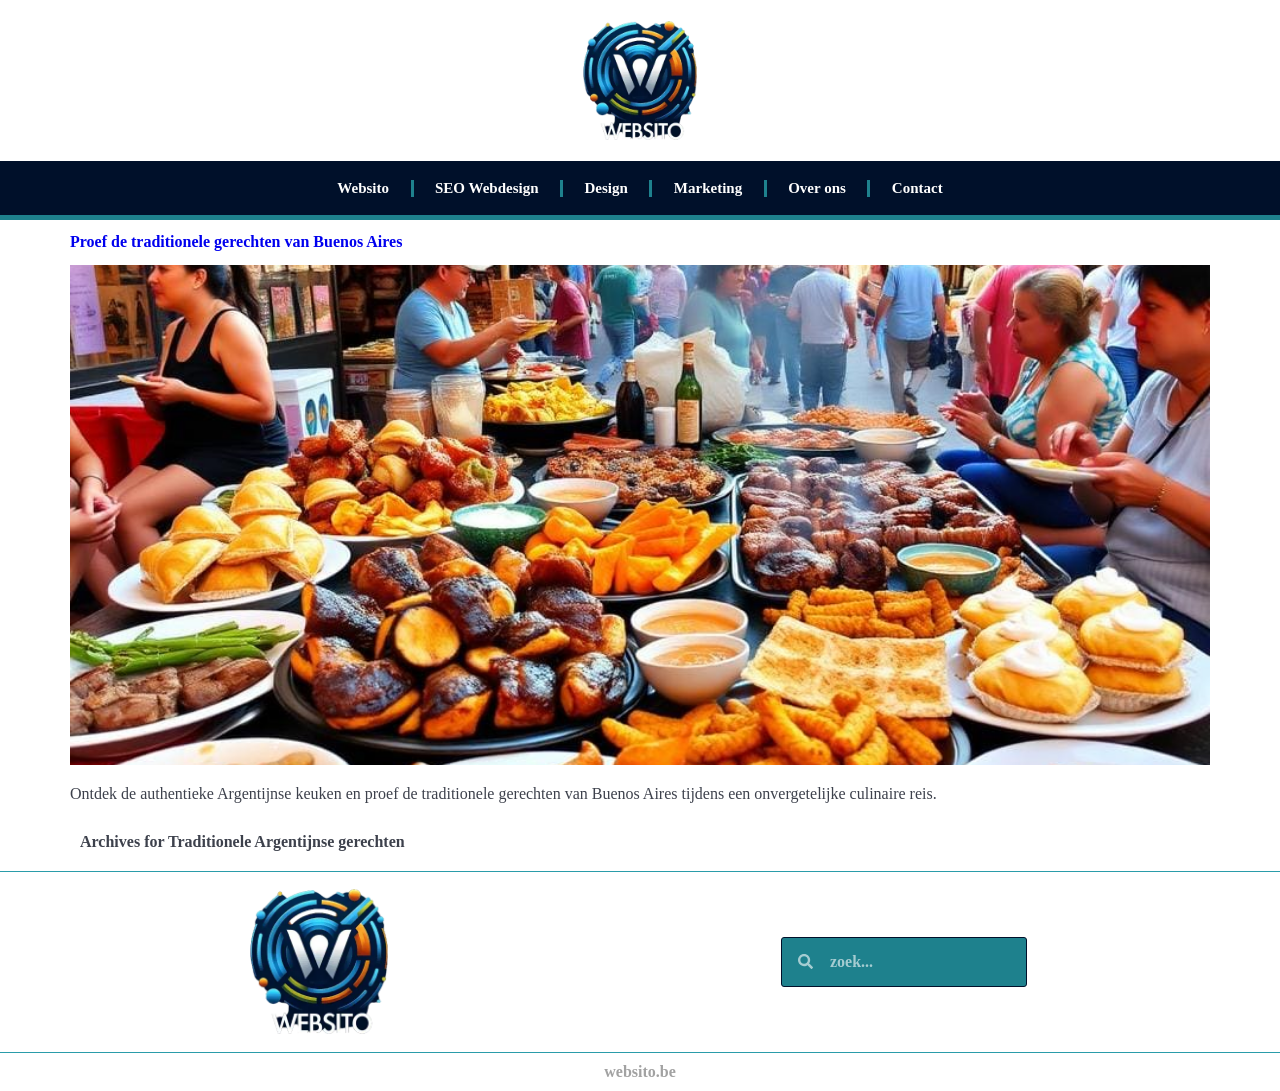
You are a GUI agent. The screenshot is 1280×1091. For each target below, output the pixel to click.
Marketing (708, 188)
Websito (363, 188)
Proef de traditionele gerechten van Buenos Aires (236, 241)
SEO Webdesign (487, 188)
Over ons (817, 188)
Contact (917, 188)
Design (606, 188)
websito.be (640, 1071)
